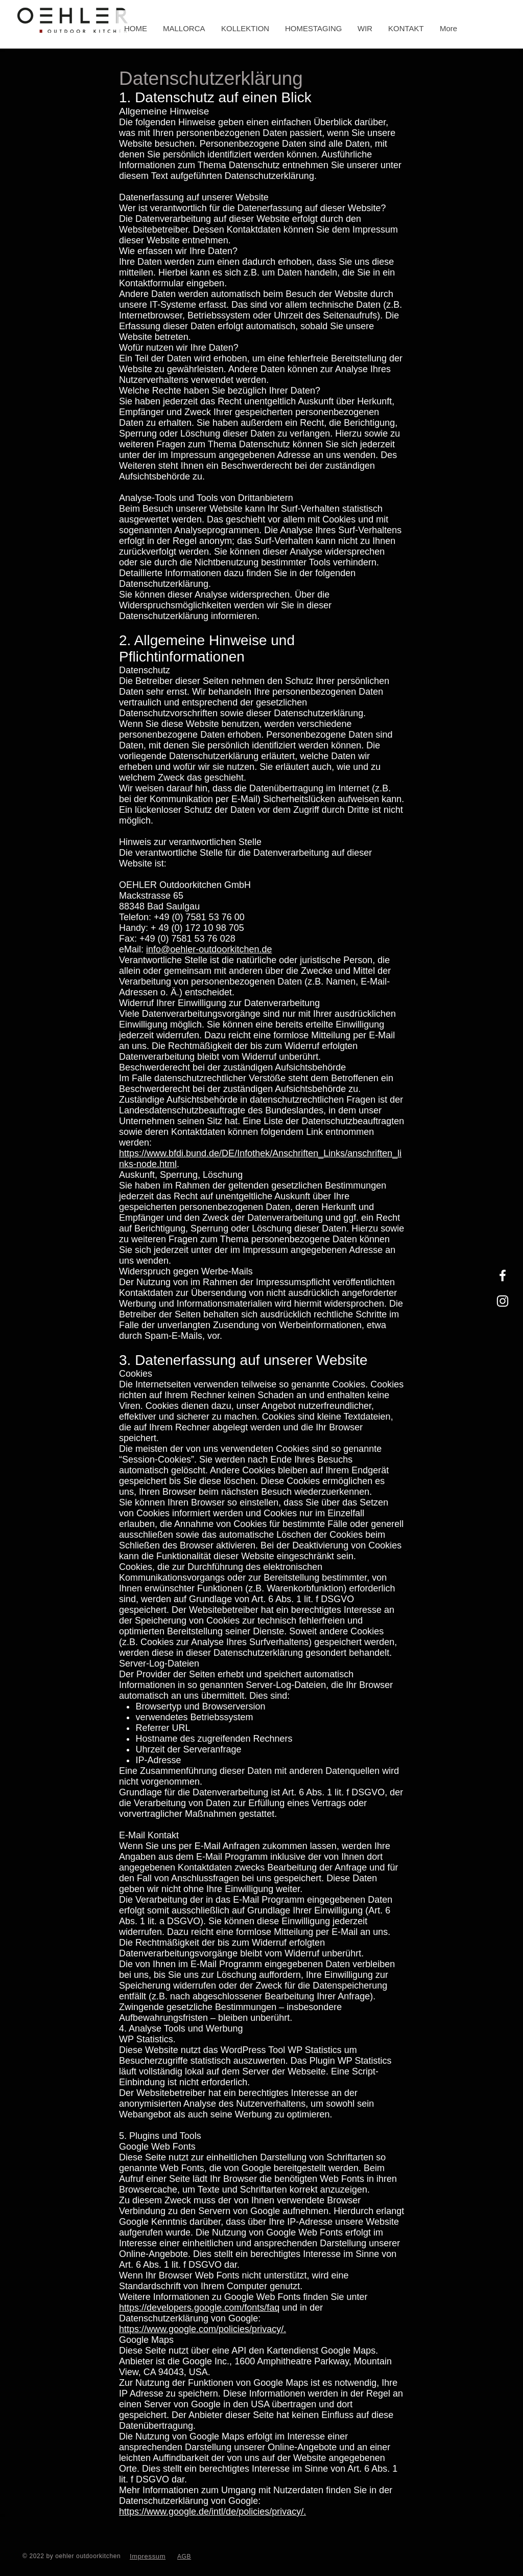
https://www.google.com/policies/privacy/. (202, 2329)
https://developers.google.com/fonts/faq (199, 2308)
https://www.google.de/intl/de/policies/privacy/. (212, 2511)
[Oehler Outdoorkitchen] (502, 1275)
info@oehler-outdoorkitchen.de (209, 949)
